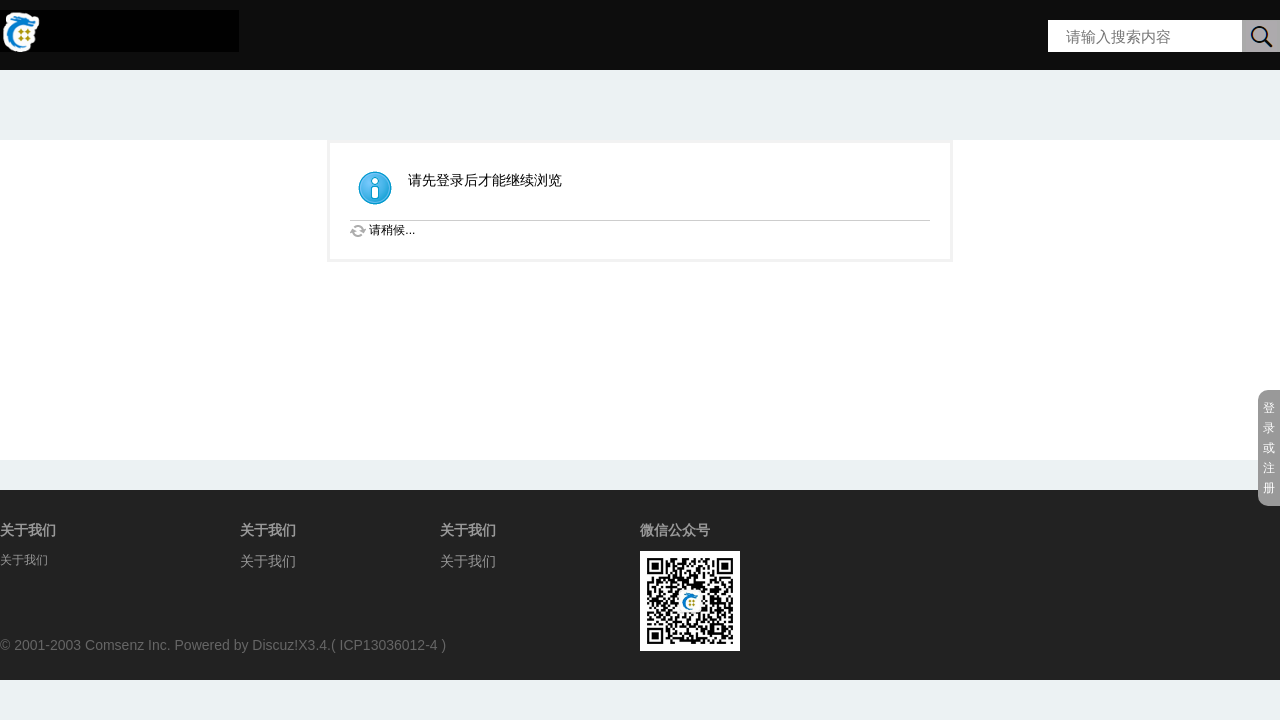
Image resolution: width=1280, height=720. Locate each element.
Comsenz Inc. (128, 645)
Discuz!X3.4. (291, 645)
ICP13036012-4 (389, 645)
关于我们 (268, 561)
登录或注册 (1269, 448)
